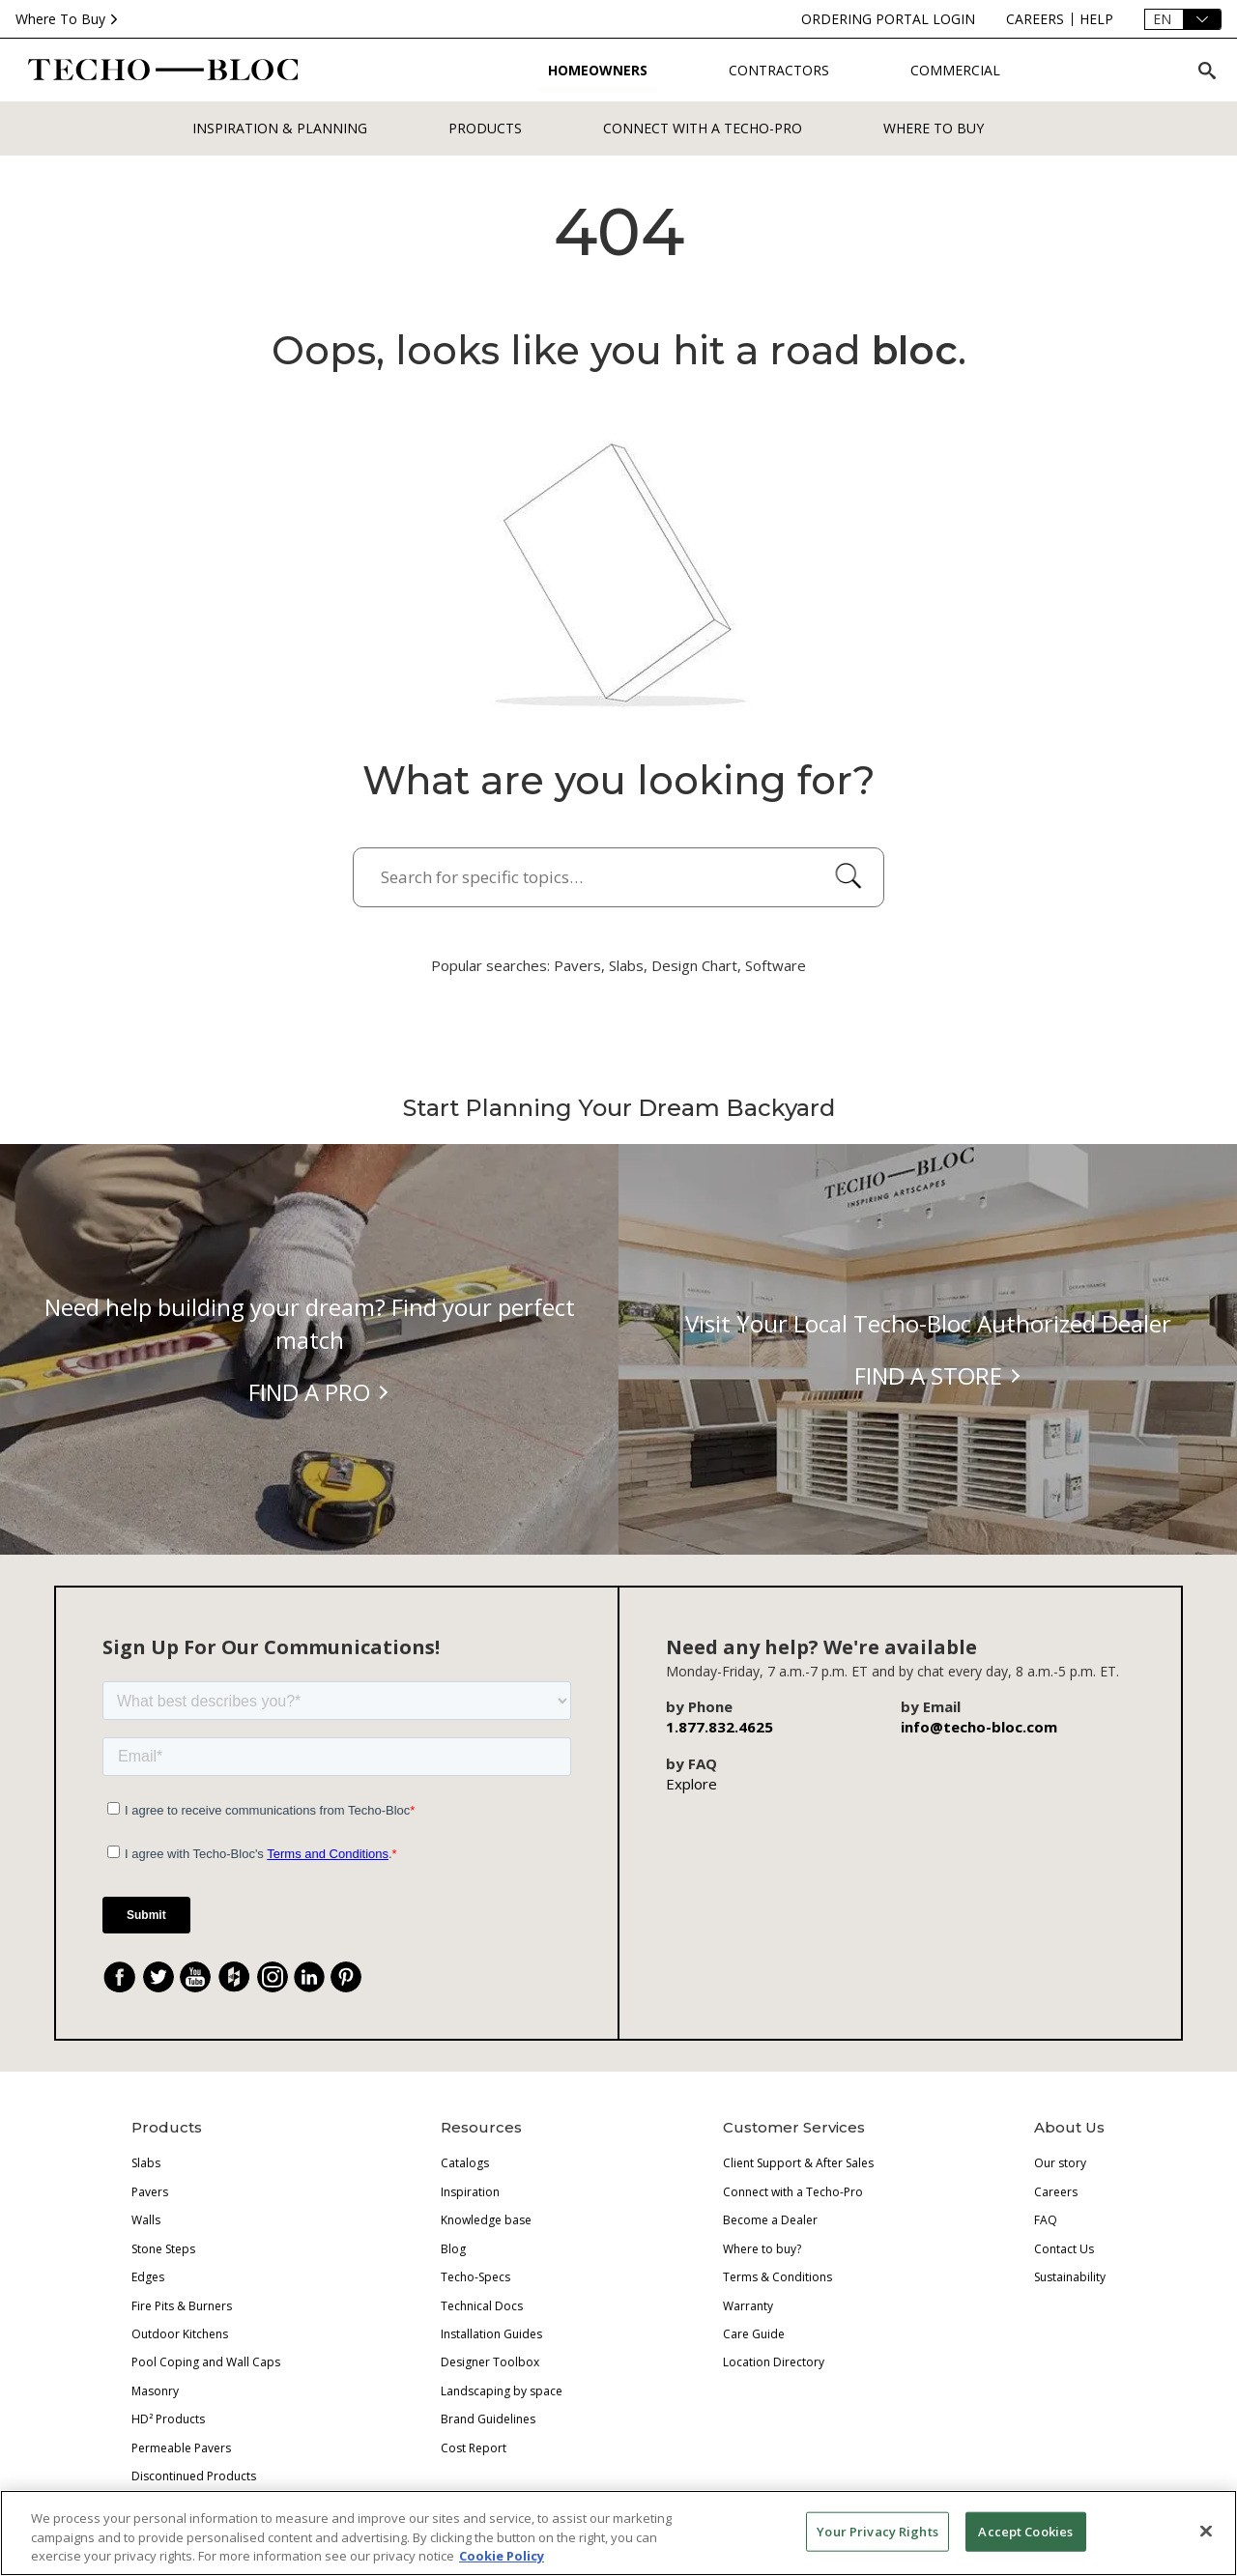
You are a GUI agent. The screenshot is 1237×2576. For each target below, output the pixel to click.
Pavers (149, 2192)
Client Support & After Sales (798, 2163)
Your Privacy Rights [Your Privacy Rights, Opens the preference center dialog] (877, 2530)
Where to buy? (762, 2249)
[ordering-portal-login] (888, 19)
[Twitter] (158, 1976)
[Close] (1206, 2530)
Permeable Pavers (181, 2448)
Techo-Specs (475, 2277)
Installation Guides (491, 2334)
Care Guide (754, 2334)
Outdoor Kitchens (179, 2334)
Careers (1056, 2192)
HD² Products (168, 2419)
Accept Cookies (1025, 2530)
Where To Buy (69, 19)
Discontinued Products (193, 2476)
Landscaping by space (501, 2391)
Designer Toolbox (490, 2362)
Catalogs (465, 2163)
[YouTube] (195, 1976)
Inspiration (470, 2192)
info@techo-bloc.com (979, 1726)
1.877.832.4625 (719, 1726)
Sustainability (1070, 2277)
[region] (618, 2533)
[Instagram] (272, 1976)
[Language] (1183, 19)
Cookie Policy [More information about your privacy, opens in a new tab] (501, 2555)
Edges (147, 2277)
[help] (1096, 19)
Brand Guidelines (488, 2419)
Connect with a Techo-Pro (702, 128)
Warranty (748, 2306)
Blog (453, 2249)
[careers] (1035, 19)
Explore (691, 1783)
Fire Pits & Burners (181, 2306)
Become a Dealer (770, 2220)
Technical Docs (482, 2306)
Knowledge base (486, 2220)
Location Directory (773, 2362)
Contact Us (1064, 2249)
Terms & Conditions (777, 2277)
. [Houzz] (242, 1979)
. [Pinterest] (353, 1979)
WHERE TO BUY (933, 128)
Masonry (155, 2391)
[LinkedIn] (309, 1976)
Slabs (145, 2163)
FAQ (1045, 2220)
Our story (1060, 2163)
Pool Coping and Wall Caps (205, 2362)
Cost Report (473, 2448)
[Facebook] (119, 1976)
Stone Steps (163, 2249)
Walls (145, 2220)
